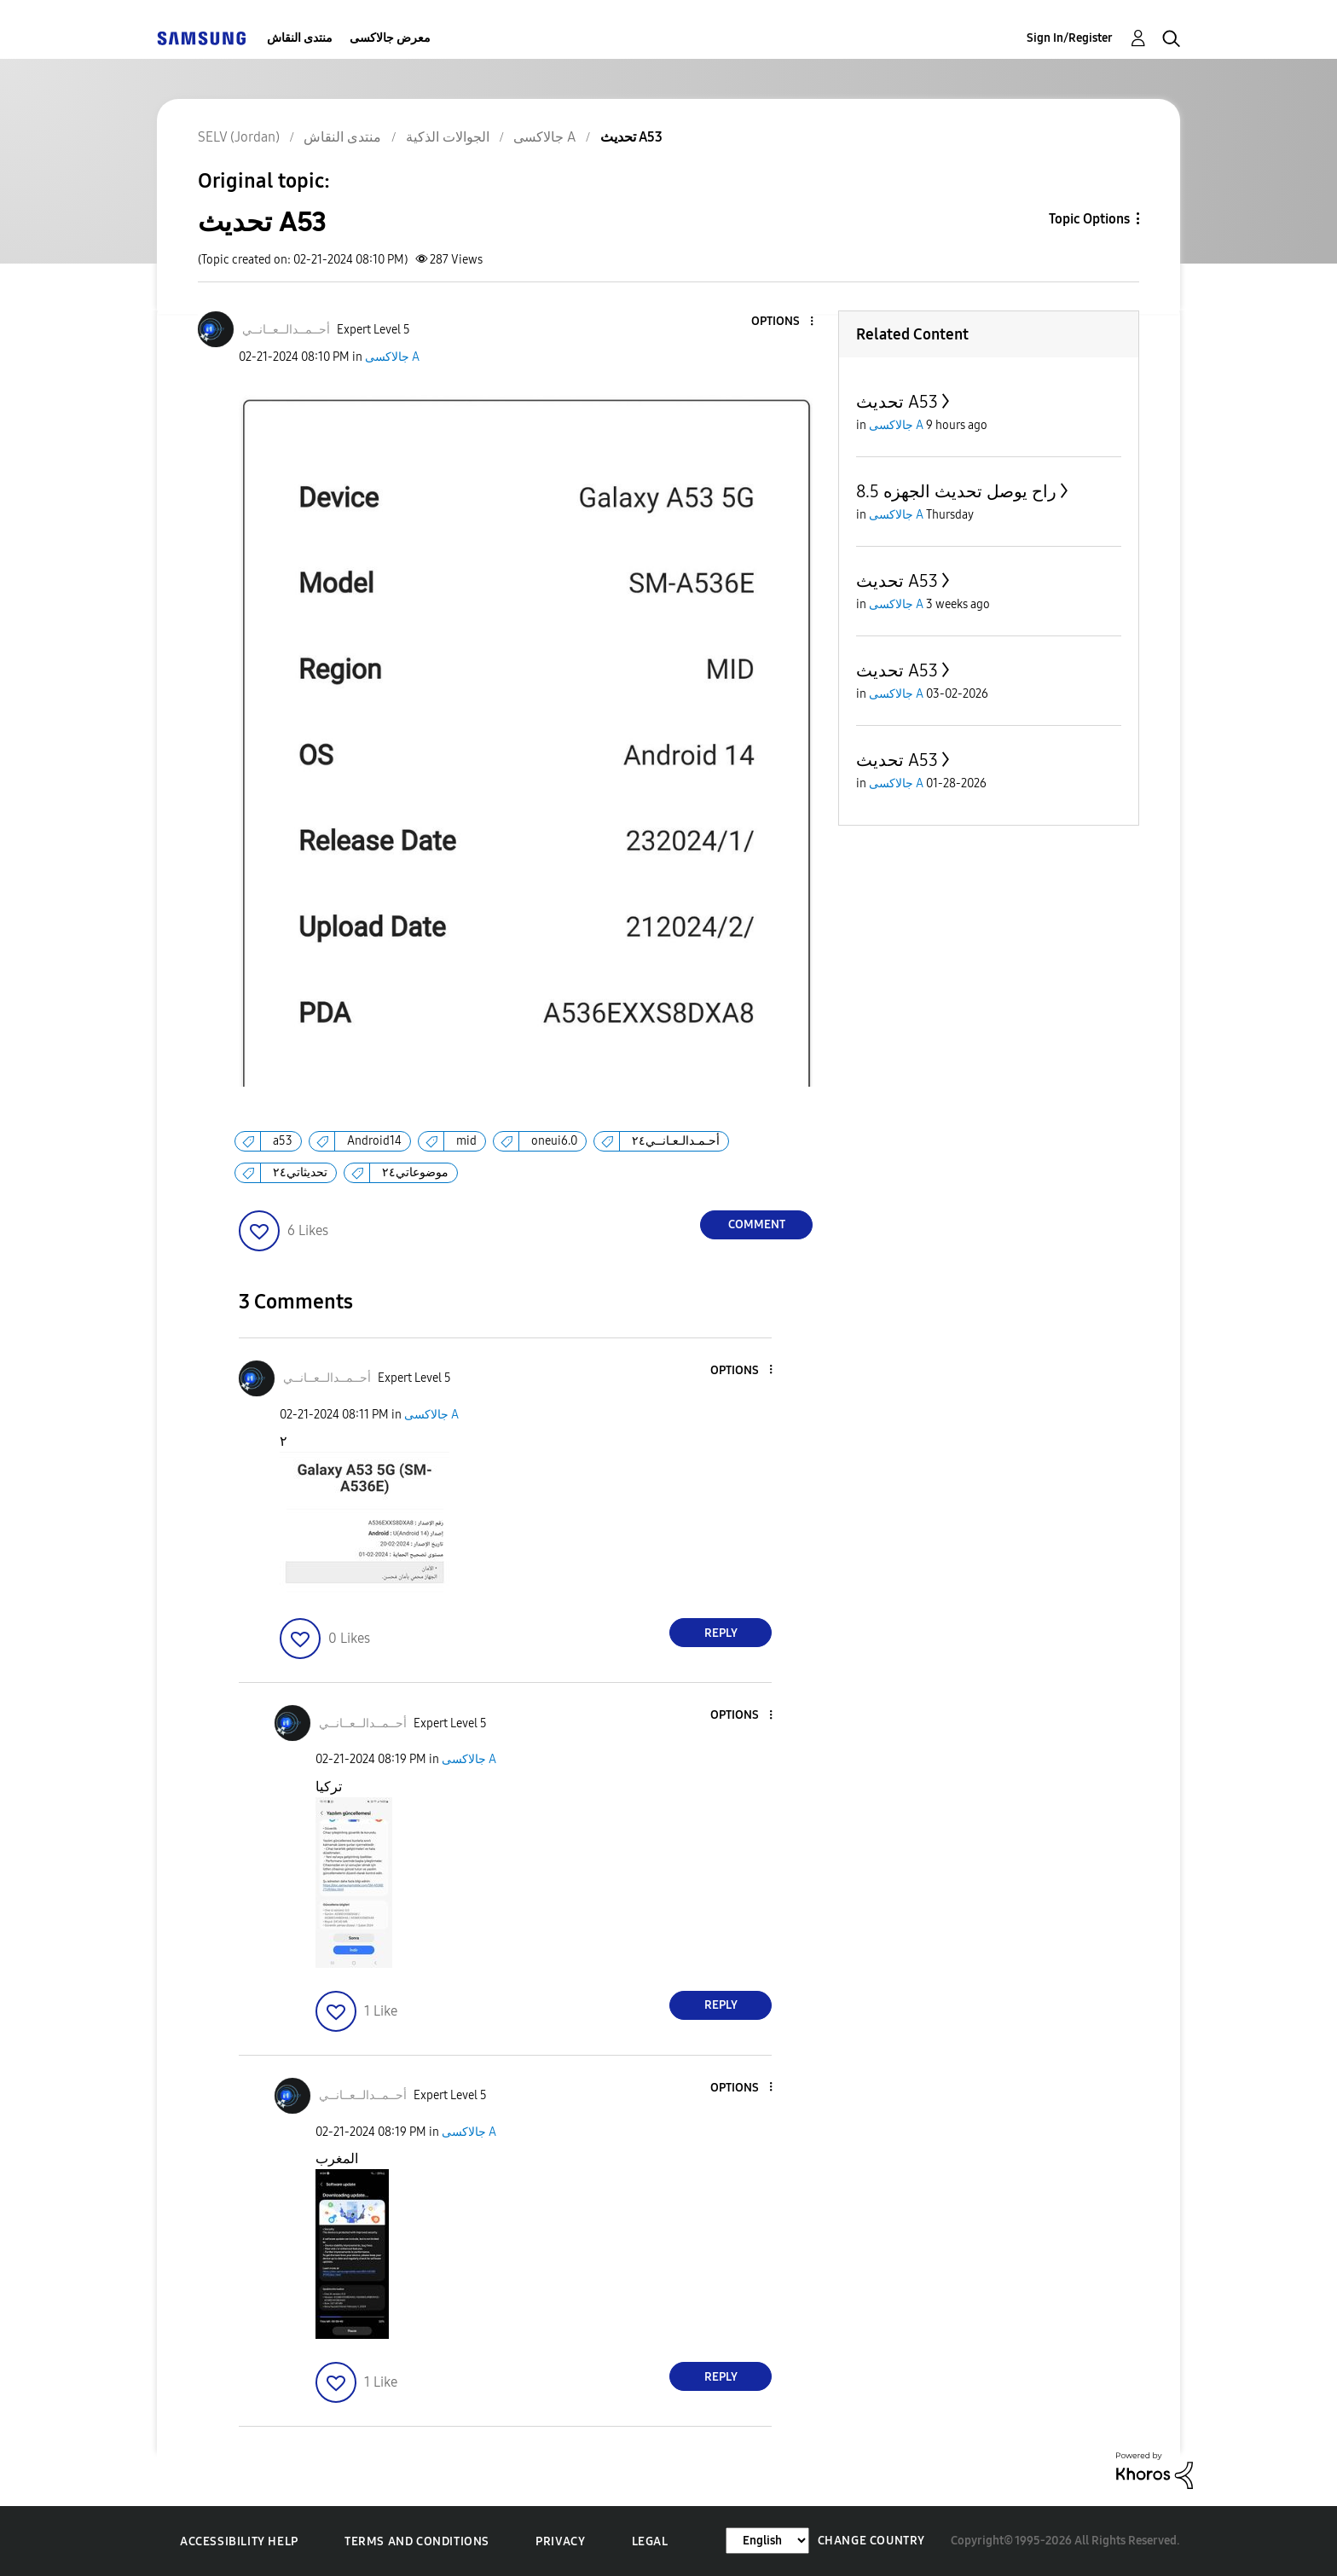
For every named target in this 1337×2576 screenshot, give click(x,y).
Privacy (560, 2541)
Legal (650, 2541)
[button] (783, 322)
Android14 (374, 1141)
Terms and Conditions (416, 2541)
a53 (282, 1141)
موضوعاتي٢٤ (415, 1172)
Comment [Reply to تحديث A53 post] (756, 1224)
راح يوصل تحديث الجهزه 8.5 (956, 491)
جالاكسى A (392, 357)
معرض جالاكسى (390, 38)
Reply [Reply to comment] (721, 1633)
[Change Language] (767, 2540)
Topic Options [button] (1089, 219)
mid (466, 1141)
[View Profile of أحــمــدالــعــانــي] (286, 329)
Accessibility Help (239, 2541)
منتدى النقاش (300, 38)
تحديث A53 (897, 402)
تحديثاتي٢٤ (300, 1172)
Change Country (871, 2540)
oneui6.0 (554, 1141)
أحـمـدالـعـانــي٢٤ (676, 1141)
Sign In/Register (1070, 38)
